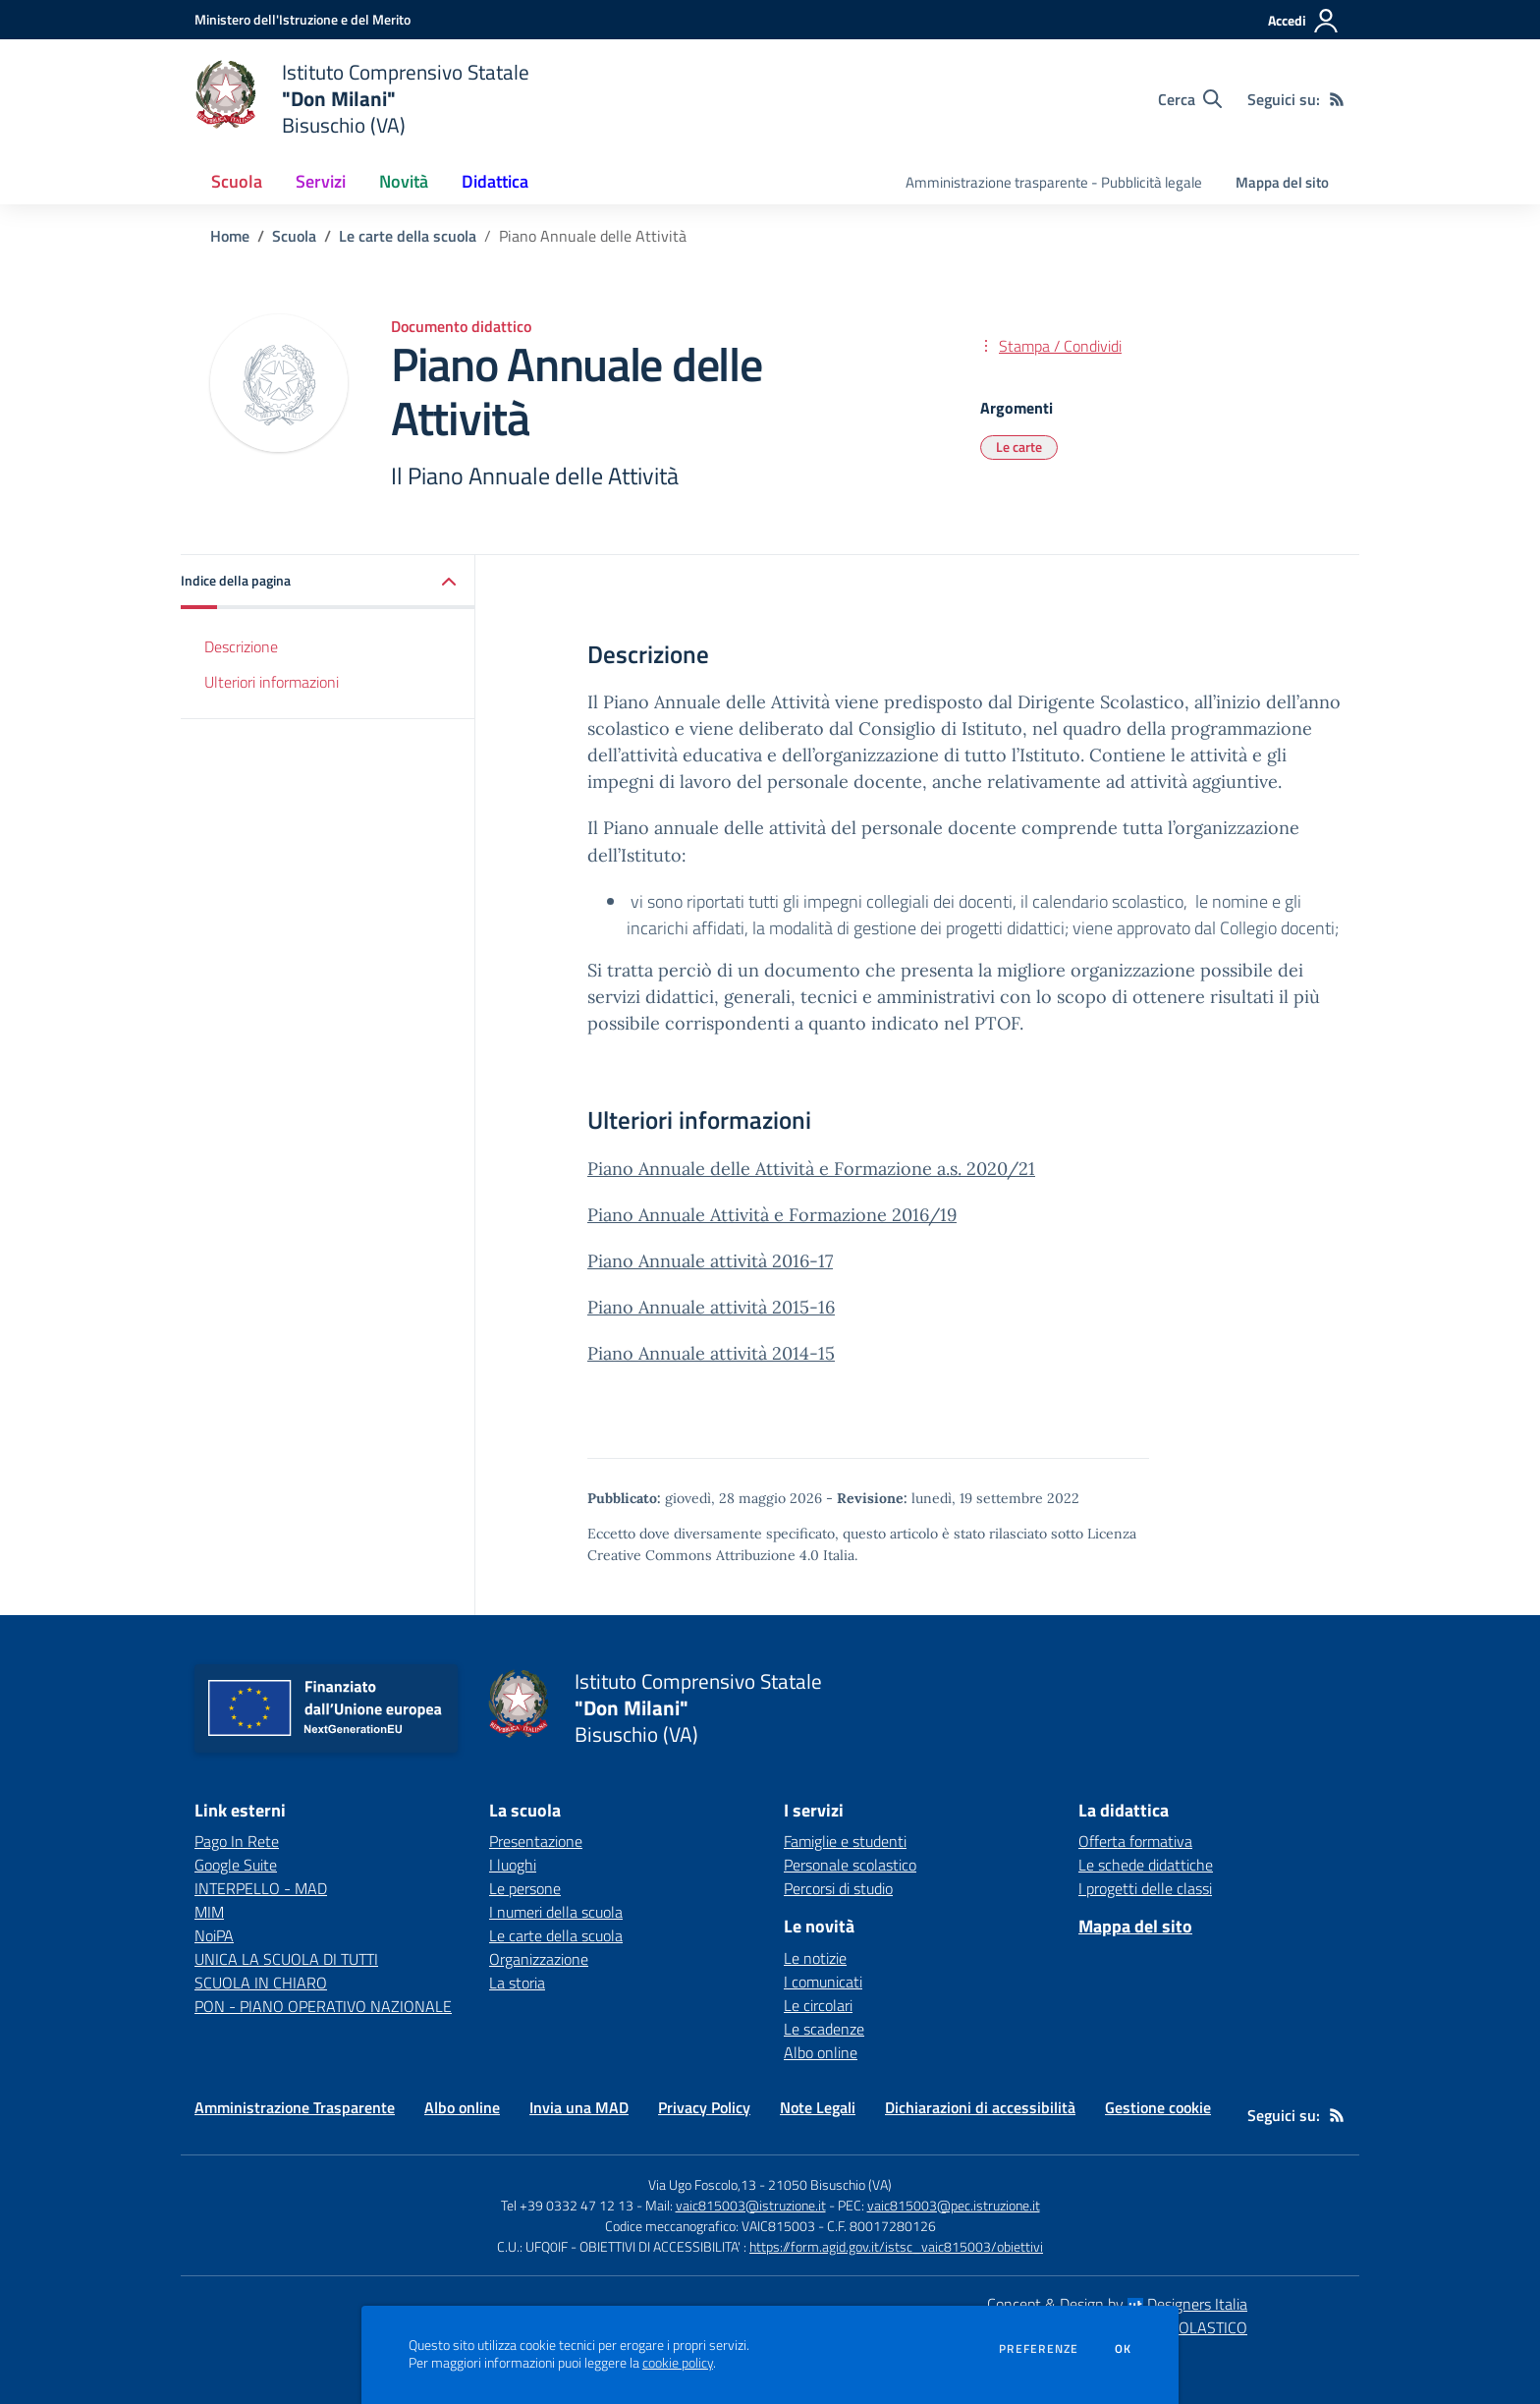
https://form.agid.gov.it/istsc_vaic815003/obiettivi (896, 2246)
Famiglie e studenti (845, 1841)
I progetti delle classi (1145, 1888)
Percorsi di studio (838, 1888)
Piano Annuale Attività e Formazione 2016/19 (772, 1214)
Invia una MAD (579, 2107)
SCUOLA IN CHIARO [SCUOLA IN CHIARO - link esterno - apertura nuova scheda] (260, 1982)
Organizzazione (538, 1959)
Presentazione (535, 1841)
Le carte (1019, 446)
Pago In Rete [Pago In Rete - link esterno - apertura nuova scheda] (236, 1841)
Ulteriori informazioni (271, 682)
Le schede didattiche (1145, 1864)
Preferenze (1038, 2349)
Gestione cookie (1158, 2107)
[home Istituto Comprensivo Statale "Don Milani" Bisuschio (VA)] (361, 99)
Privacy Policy (704, 2107)
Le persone (525, 1888)
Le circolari (818, 2005)
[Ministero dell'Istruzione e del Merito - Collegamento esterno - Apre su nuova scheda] (302, 19)
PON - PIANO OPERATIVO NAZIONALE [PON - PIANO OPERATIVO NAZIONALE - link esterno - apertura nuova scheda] (323, 2006)
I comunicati (823, 1981)
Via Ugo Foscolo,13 (702, 2184)
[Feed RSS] (1337, 99)
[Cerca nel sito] (1190, 99)
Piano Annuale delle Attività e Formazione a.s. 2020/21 (811, 1168)
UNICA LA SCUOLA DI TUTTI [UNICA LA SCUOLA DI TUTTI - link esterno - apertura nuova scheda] (286, 1959)
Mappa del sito (1282, 182)
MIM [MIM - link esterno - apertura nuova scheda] (209, 1912)
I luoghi (512, 1864)
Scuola (294, 236)
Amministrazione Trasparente (294, 2107)
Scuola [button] (236, 181)
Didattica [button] (495, 181)
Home (229, 236)
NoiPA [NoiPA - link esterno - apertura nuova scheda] (214, 1935)
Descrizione (241, 646)
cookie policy (677, 2363)
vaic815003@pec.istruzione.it (953, 2205)
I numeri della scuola (556, 1912)
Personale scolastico (850, 1864)
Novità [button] (403, 181)
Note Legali (817, 2107)
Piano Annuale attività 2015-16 (711, 1307)
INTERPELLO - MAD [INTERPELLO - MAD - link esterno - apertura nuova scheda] (260, 1888)
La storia (517, 1982)
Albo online (820, 2052)
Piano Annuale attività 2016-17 (710, 1261)
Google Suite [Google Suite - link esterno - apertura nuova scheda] (235, 1864)
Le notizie (815, 1958)
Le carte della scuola (407, 236)
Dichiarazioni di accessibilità (980, 2107)
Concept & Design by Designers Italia (1117, 2304)
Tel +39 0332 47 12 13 (567, 2205)
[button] (328, 582)
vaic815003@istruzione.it (751, 2205)
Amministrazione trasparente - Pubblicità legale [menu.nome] (1054, 182)
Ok (1123, 2349)
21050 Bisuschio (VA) (830, 2184)
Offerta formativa (1135, 1841)
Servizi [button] (321, 181)
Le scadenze (824, 2029)
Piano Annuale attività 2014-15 (711, 1353)
